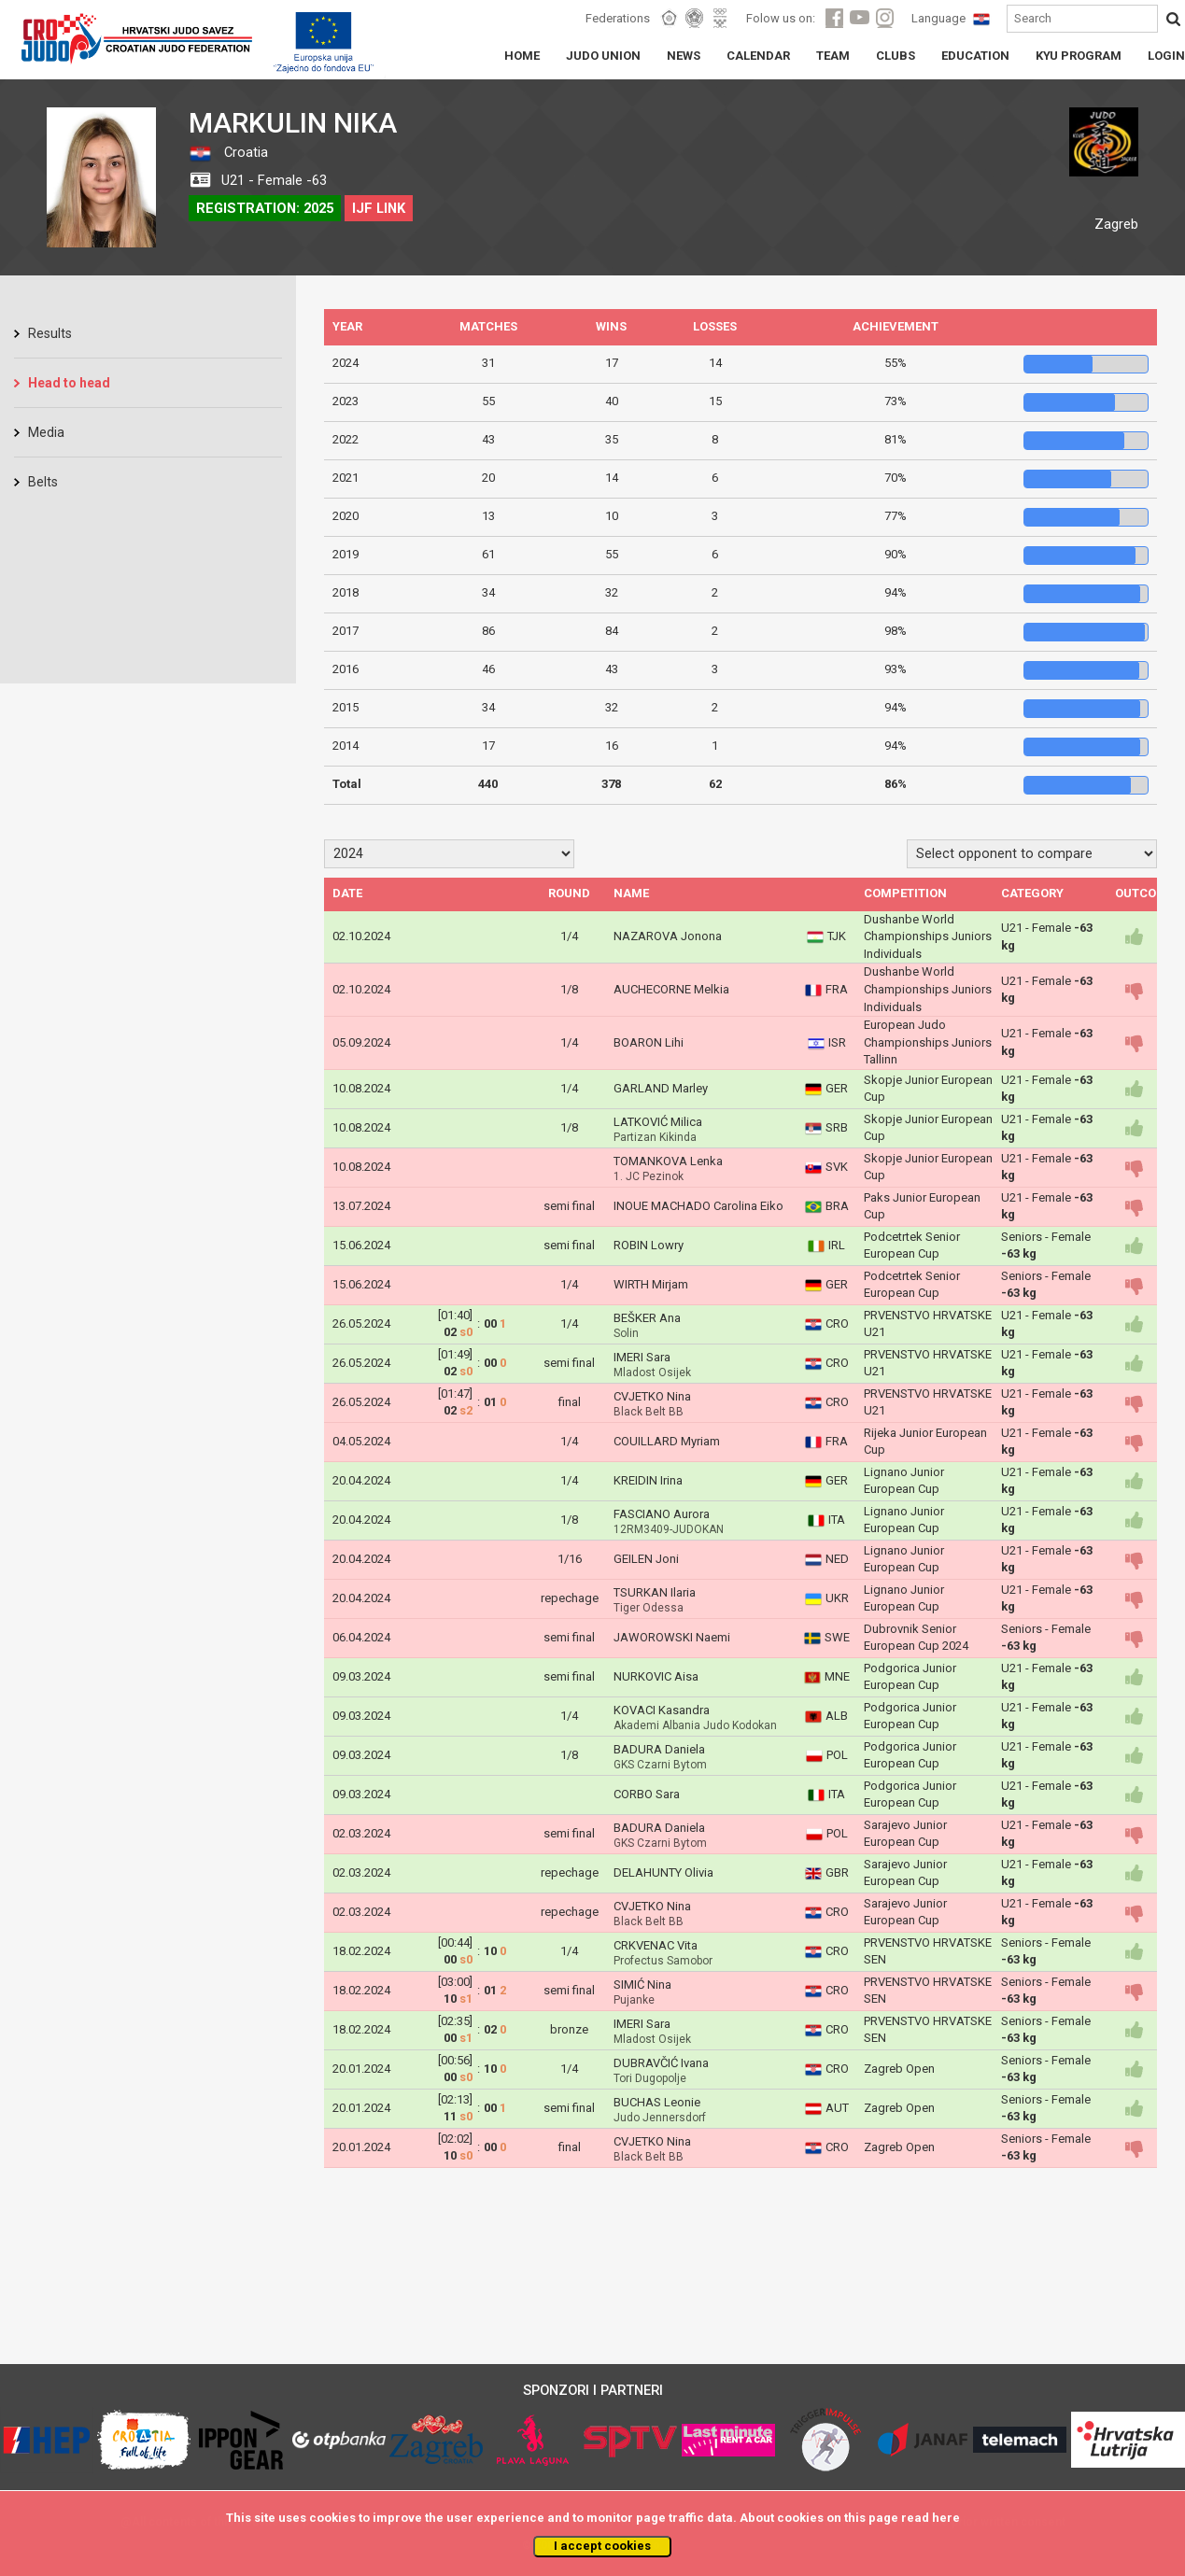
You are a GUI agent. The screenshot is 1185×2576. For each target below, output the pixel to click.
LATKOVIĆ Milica (658, 1122)
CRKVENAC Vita (656, 1945)
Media (46, 432)
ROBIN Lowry (649, 1245)
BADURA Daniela (659, 1749)
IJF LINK (378, 208)
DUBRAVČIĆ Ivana (661, 2063)
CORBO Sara (647, 1794)
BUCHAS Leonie (657, 2102)
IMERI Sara (642, 1357)
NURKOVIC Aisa (656, 1676)
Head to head (69, 382)
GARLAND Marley (661, 1088)
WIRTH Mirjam (651, 1284)
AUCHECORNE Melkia (671, 989)
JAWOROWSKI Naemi (672, 1637)
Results (50, 333)
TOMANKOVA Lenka (668, 1161)
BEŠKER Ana (647, 1318)
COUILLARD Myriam (667, 1441)
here (946, 2518)
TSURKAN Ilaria (655, 1592)
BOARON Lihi (649, 1042)
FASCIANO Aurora (662, 1514)
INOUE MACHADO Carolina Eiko (698, 1206)
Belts (43, 481)
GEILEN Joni (646, 1559)
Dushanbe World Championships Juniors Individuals (928, 936)
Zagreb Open (899, 2069)
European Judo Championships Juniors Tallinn (928, 1042)
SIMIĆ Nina (642, 1985)
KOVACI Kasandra (662, 1710)
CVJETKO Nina (652, 1396)
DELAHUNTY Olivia (663, 1872)
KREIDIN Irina (648, 1480)
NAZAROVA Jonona (668, 936)
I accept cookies (602, 2546)
